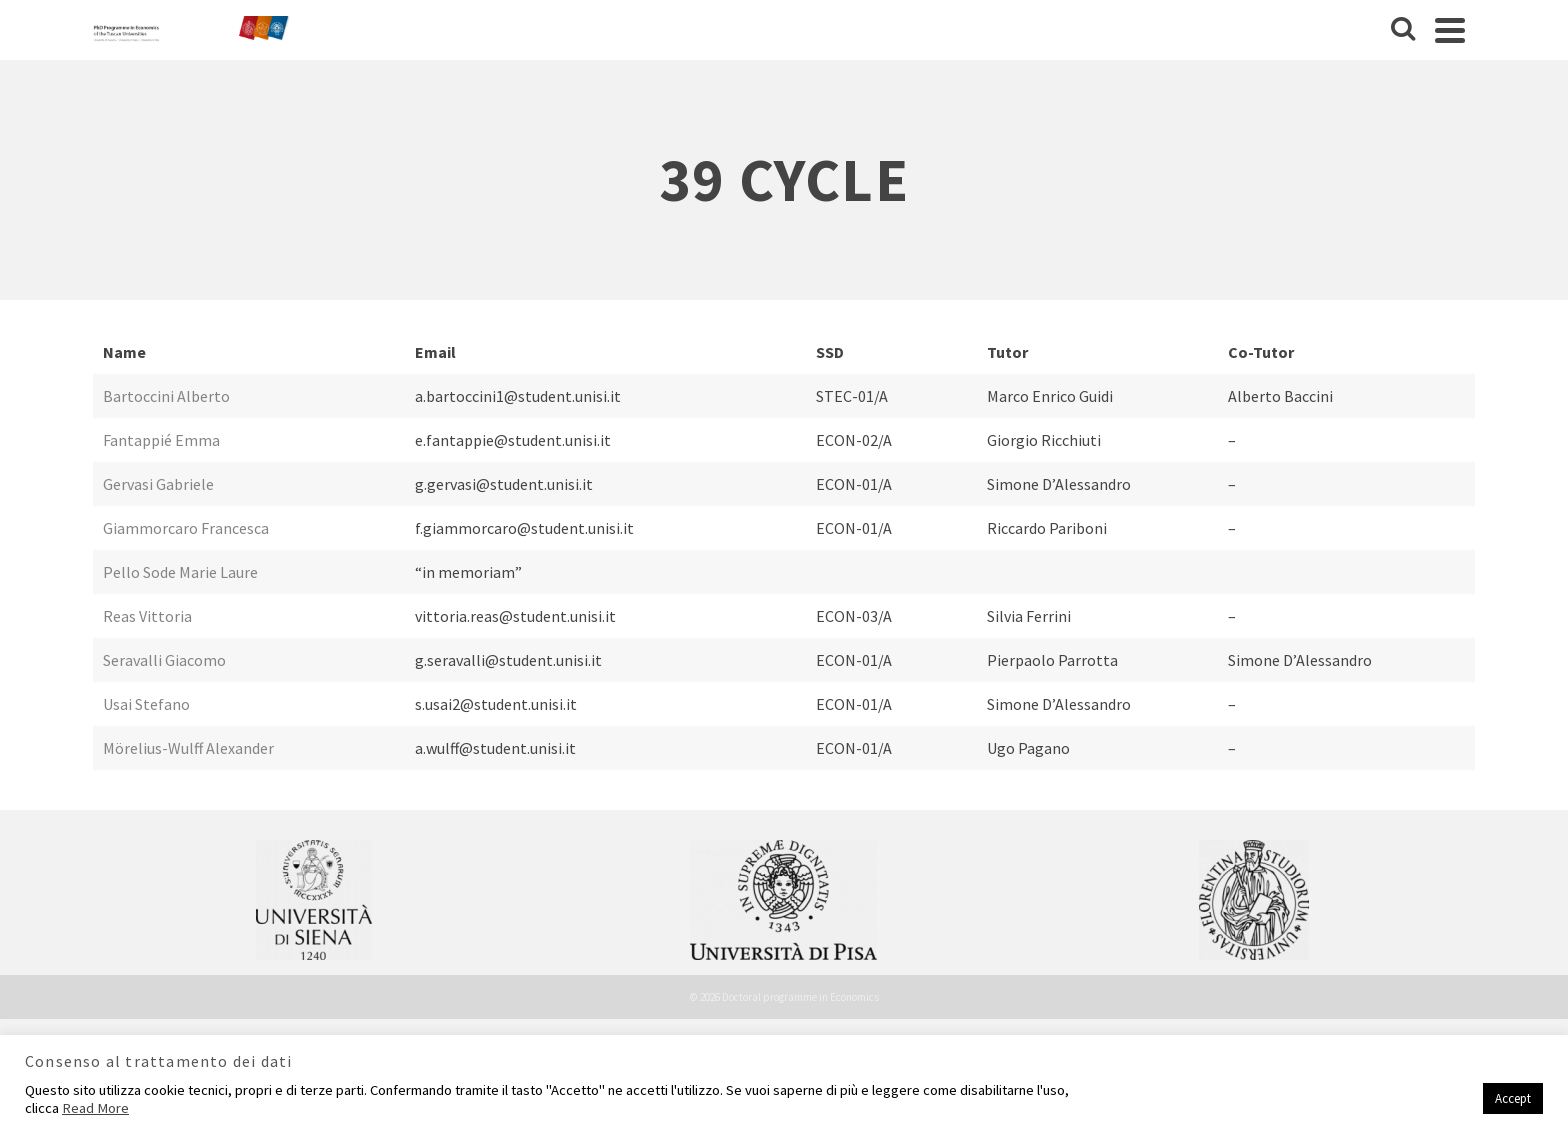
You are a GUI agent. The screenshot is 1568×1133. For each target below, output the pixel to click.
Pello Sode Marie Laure (180, 572)
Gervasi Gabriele (158, 484)
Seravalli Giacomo (164, 660)
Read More (95, 1108)
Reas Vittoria (147, 616)
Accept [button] (1513, 1098)
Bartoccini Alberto (166, 396)
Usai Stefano (146, 704)
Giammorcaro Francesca (186, 528)
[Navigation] (1450, 30)
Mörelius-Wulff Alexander (188, 748)
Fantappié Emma (161, 440)
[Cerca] (1403, 30)
